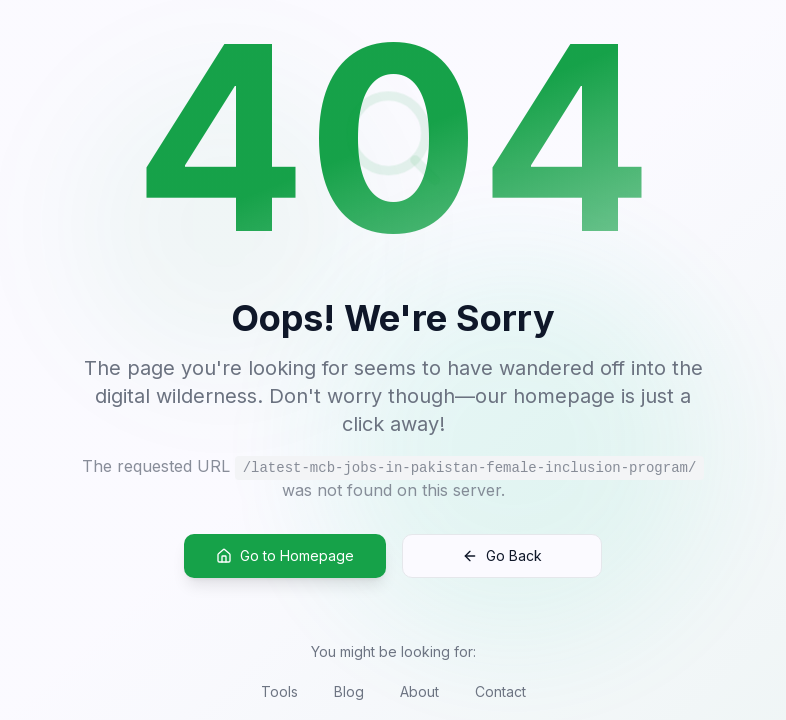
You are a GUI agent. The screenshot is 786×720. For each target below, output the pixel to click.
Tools (279, 691)
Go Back (502, 556)
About (419, 691)
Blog (349, 691)
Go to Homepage (285, 556)
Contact (500, 691)
